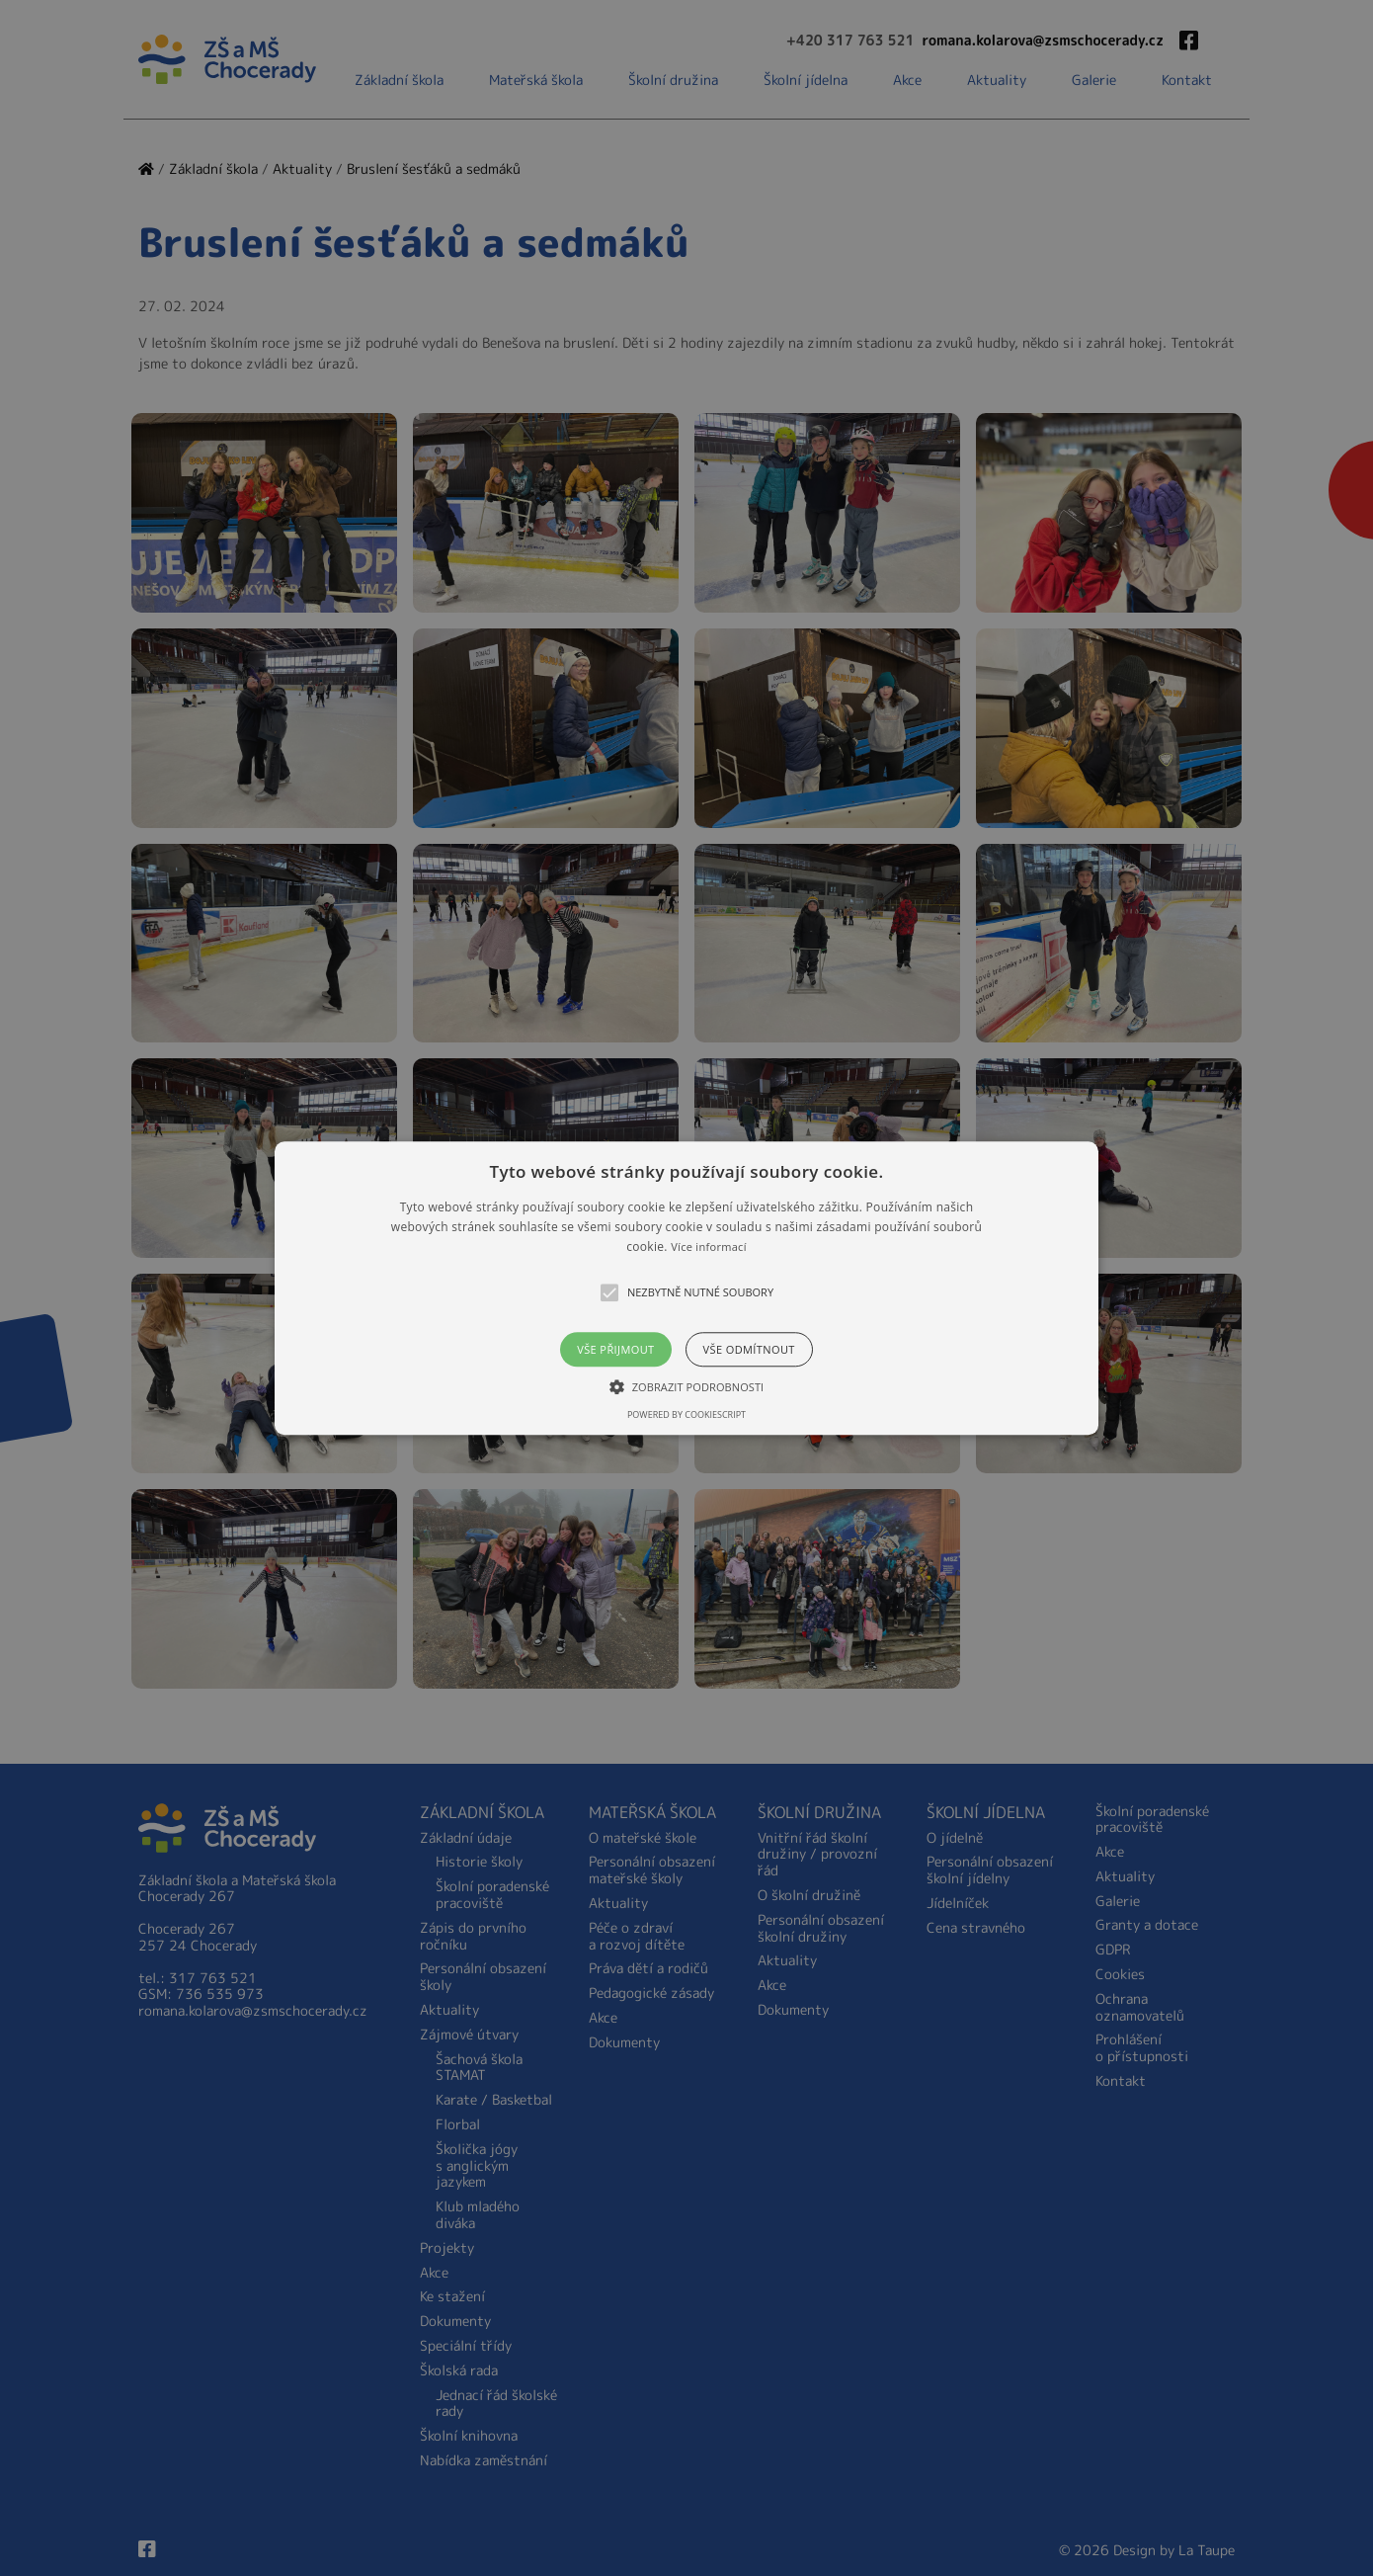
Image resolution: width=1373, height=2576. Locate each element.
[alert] (686, 1288)
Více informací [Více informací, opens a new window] (709, 1247)
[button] (686, 1288)
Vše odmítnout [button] (749, 1349)
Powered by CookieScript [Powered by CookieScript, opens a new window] (686, 1414)
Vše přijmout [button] (615, 1349)
